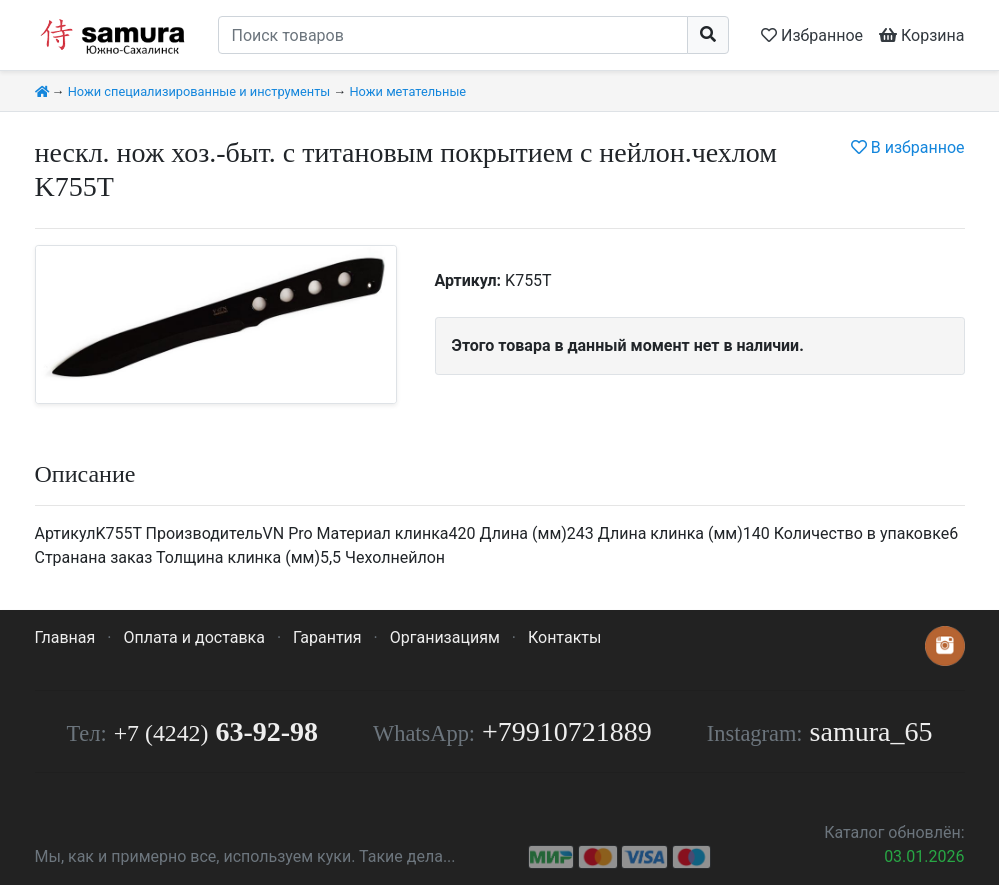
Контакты (564, 637)
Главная (65, 637)
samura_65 (871, 731)
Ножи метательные (407, 91)
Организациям (445, 637)
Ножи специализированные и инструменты (199, 91)
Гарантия (327, 637)
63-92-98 (216, 731)
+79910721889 (567, 731)
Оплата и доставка (193, 637)
